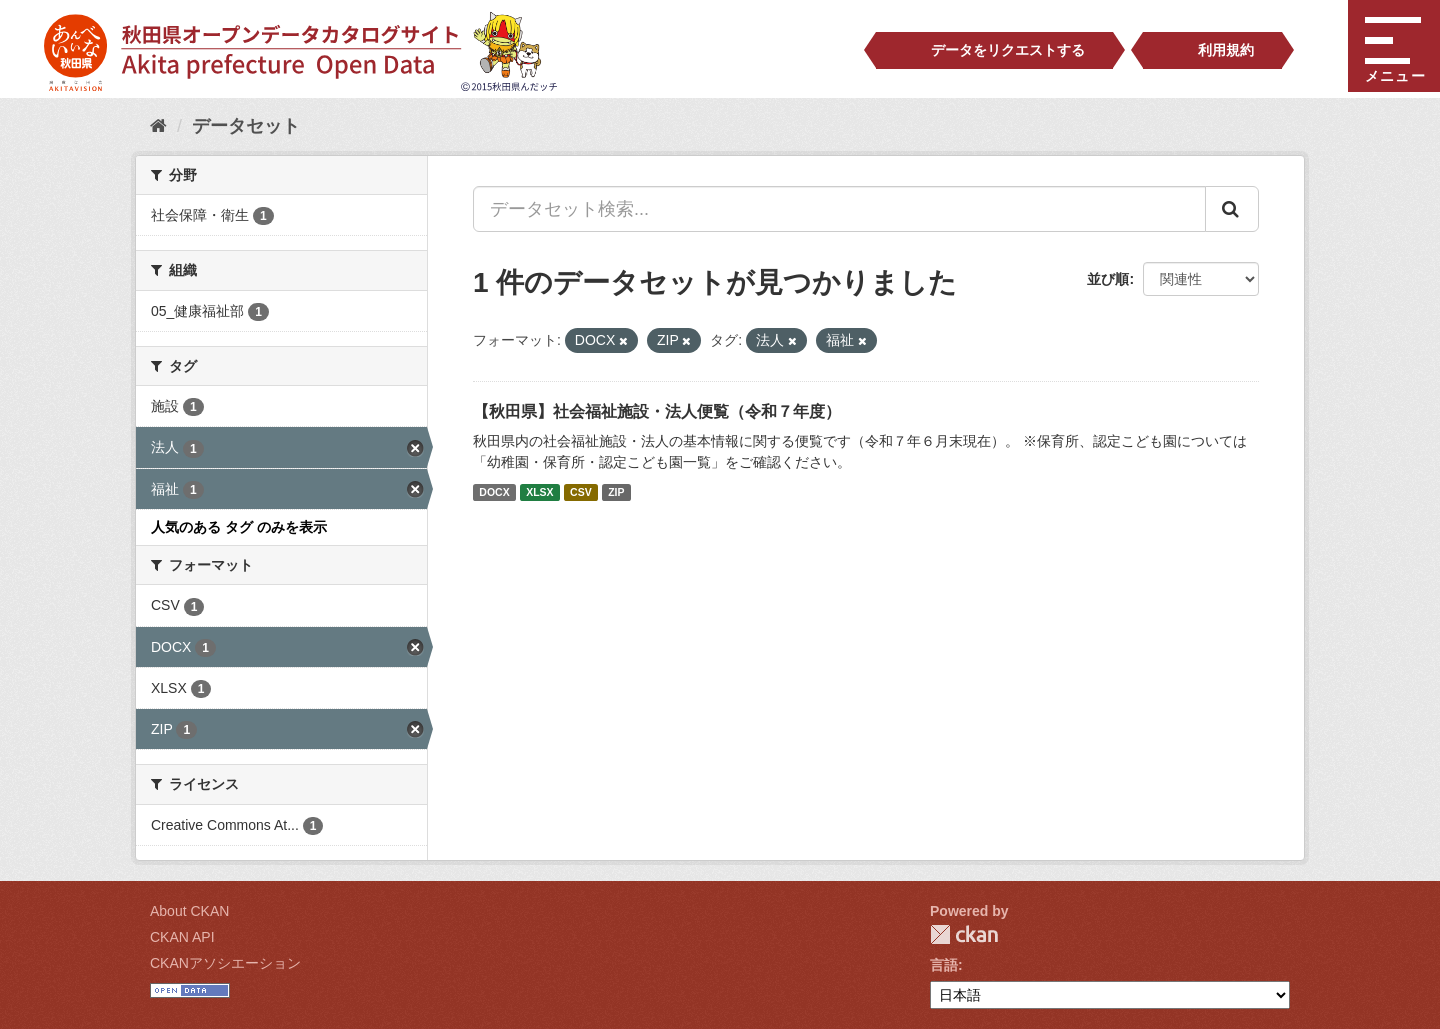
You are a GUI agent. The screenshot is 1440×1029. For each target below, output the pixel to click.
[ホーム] (158, 126)
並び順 (1108, 279)
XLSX (539, 492)
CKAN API (182, 937)
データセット (246, 126)
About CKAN (189, 911)
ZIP (616, 492)
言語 (944, 965)
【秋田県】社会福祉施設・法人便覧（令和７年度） (657, 411)
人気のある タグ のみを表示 (239, 527)
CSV (581, 492)
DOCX (494, 492)
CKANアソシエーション (225, 963)
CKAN (964, 934)
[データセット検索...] (839, 209)
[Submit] (1232, 209)
